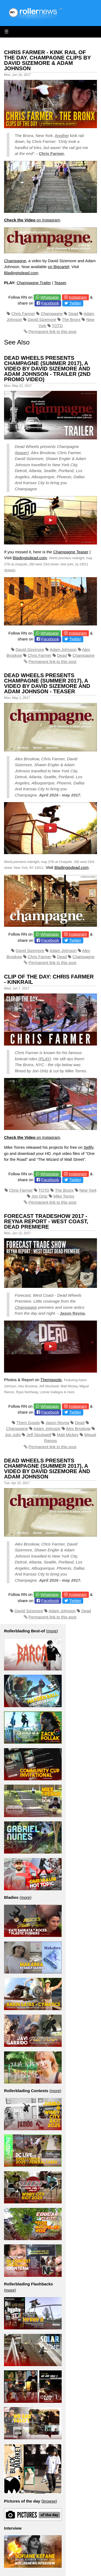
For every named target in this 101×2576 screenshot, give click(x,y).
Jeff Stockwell (39, 1434)
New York (87, 1190)
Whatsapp (49, 297)
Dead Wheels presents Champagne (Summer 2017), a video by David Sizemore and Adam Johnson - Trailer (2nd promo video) (47, 368)
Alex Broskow (78, 1428)
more (52, 1631)
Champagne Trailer (34, 282)
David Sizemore (42, 319)
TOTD (57, 325)
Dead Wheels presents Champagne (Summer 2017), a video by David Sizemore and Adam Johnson (47, 1469)
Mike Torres (63, 1196)
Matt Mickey (67, 1434)
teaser (21, 452)
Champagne (15, 260)
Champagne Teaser (71, 552)
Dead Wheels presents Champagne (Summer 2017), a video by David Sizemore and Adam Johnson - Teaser (47, 683)
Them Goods (28, 1422)
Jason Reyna (72, 1313)
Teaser (60, 282)
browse (49, 2501)
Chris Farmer (51, 153)
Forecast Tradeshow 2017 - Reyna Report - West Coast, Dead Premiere (46, 1221)
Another (62, 135)
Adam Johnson (63, 649)
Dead (73, 313)
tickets (9, 570)
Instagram (78, 297)
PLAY (45, 1059)
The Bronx (71, 319)
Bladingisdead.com (21, 272)
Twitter (75, 303)
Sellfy (88, 1147)
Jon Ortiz (40, 1196)
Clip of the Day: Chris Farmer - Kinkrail (49, 979)
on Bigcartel (58, 266)
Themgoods (51, 1379)
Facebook (50, 303)
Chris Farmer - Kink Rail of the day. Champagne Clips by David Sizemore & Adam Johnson (47, 60)
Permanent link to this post (52, 331)
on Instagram (32, 220)
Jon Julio (13, 1434)
